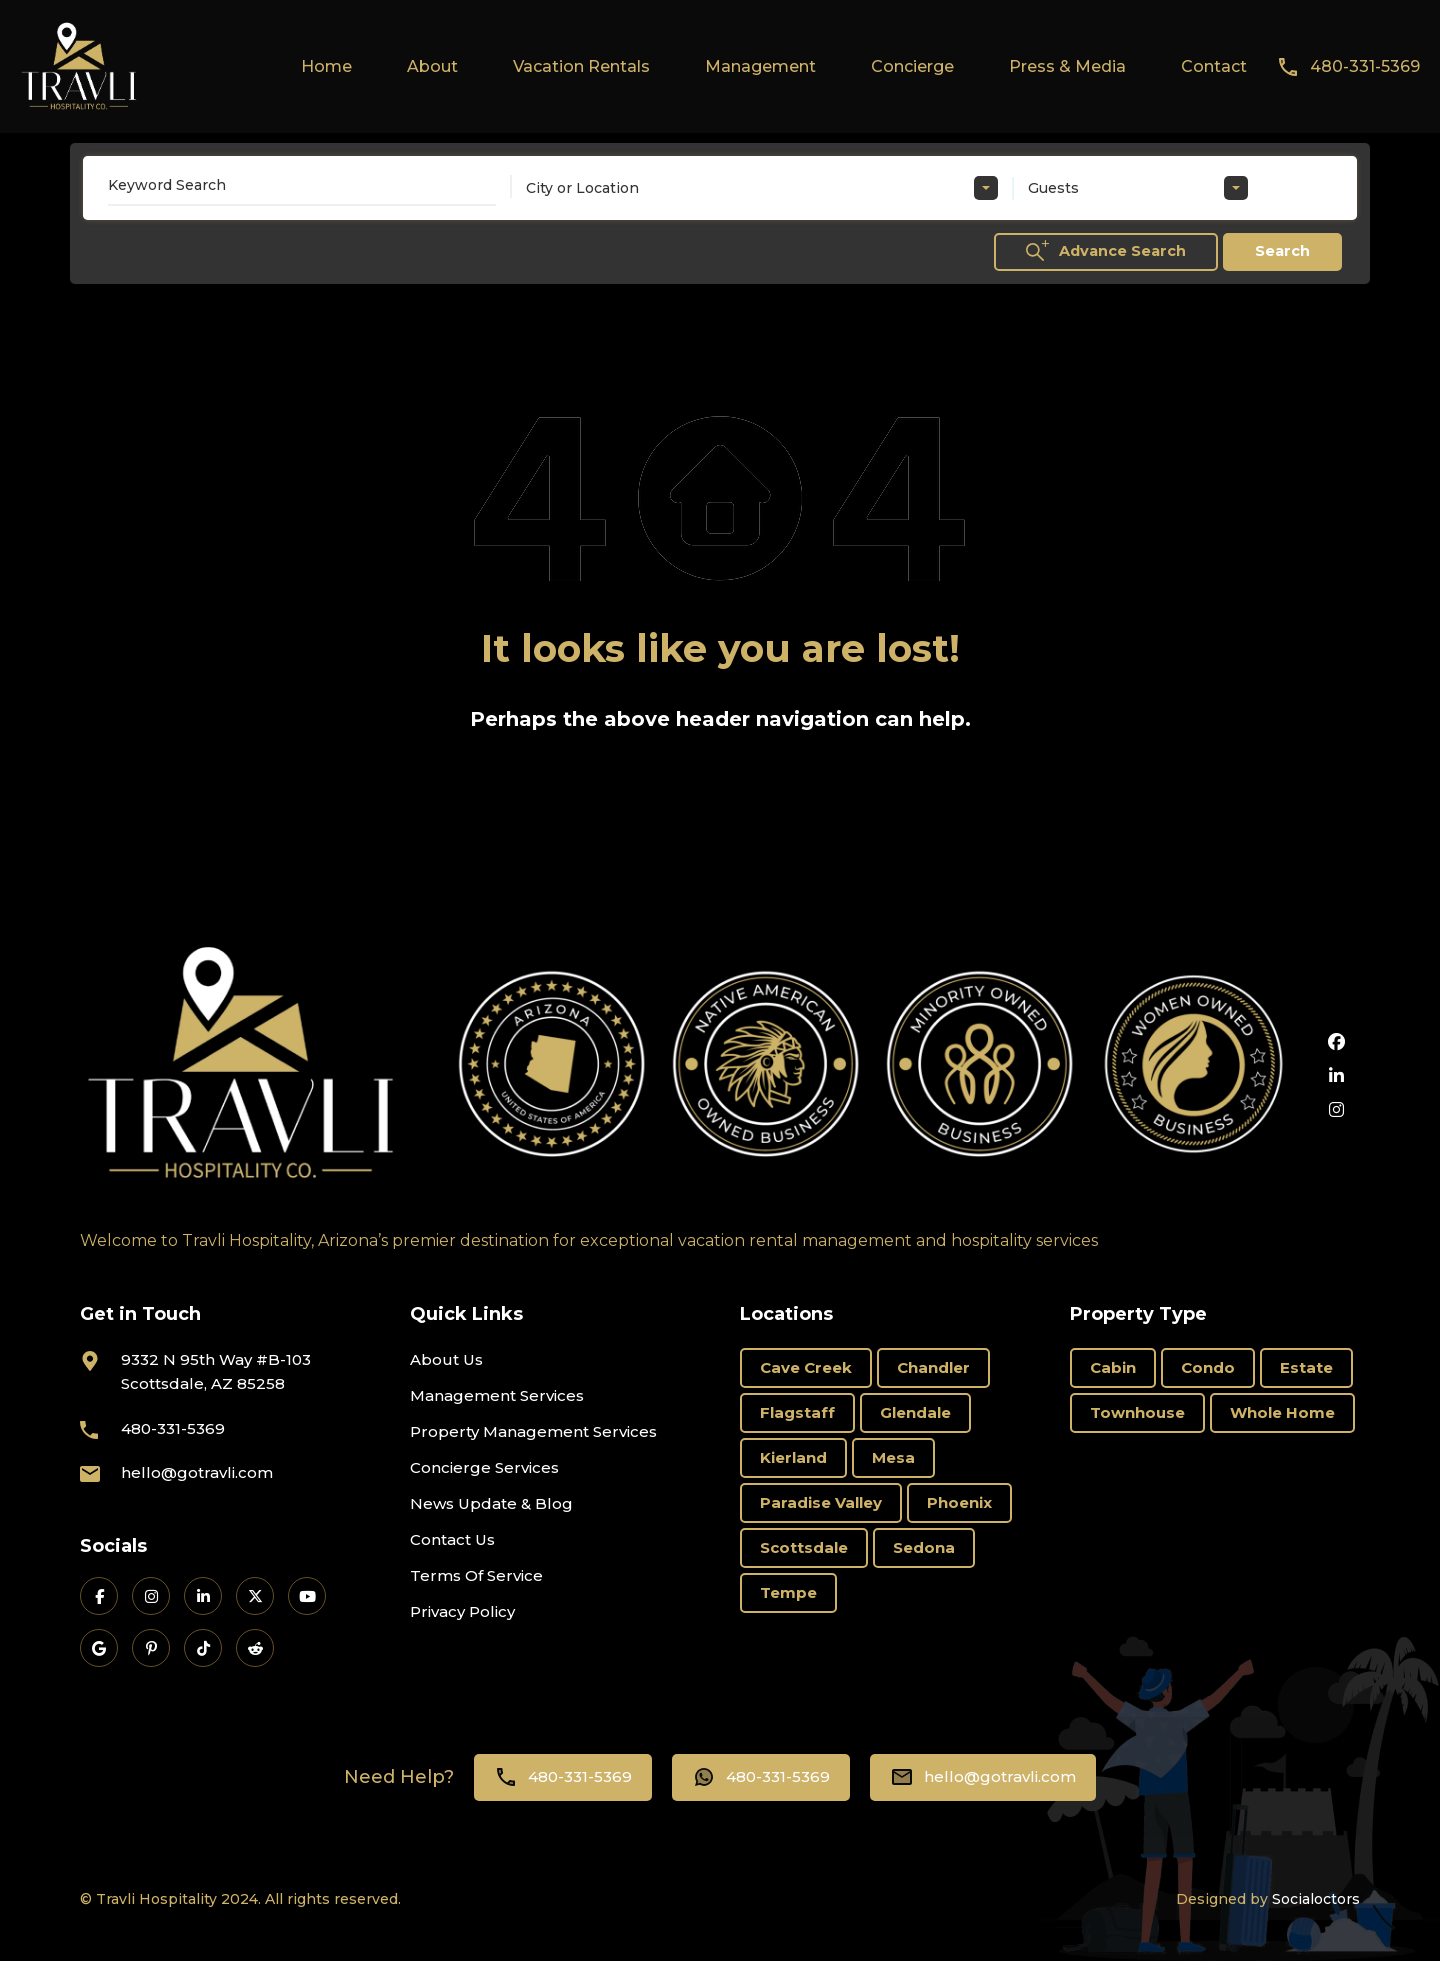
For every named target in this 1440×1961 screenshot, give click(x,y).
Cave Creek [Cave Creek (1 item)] (806, 1367)
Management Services (497, 1395)
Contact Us (452, 1539)
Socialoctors (1316, 1899)
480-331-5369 (1365, 66)
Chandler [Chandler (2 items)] (933, 1367)
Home (326, 66)
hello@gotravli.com (197, 1472)
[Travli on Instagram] (151, 1596)
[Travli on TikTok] (203, 1648)
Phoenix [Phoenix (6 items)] (959, 1502)
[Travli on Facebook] (99, 1596)
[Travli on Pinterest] (151, 1648)
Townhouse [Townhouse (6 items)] (1137, 1412)
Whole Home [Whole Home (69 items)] (1282, 1412)
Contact (1214, 66)
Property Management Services (533, 1431)
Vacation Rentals (581, 66)
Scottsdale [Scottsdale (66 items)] (804, 1547)
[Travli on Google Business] (99, 1648)
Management (760, 66)
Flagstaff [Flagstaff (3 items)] (797, 1412)
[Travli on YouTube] (307, 1596)
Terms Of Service (476, 1575)
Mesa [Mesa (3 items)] (893, 1457)
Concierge (912, 66)
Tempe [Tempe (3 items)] (788, 1592)
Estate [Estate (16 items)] (1306, 1367)
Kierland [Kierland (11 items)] (793, 1457)
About (432, 66)
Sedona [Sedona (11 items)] (924, 1547)
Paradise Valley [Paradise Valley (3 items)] (821, 1502)
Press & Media (1067, 66)
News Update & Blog (491, 1503)
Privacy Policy (462, 1611)
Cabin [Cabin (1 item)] (1113, 1367)
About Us (446, 1359)
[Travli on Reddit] (255, 1648)
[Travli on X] (255, 1596)
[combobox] (762, 188)
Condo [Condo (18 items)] (1208, 1367)
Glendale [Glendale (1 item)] (915, 1412)
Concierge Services (484, 1467)
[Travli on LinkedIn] (203, 1596)
